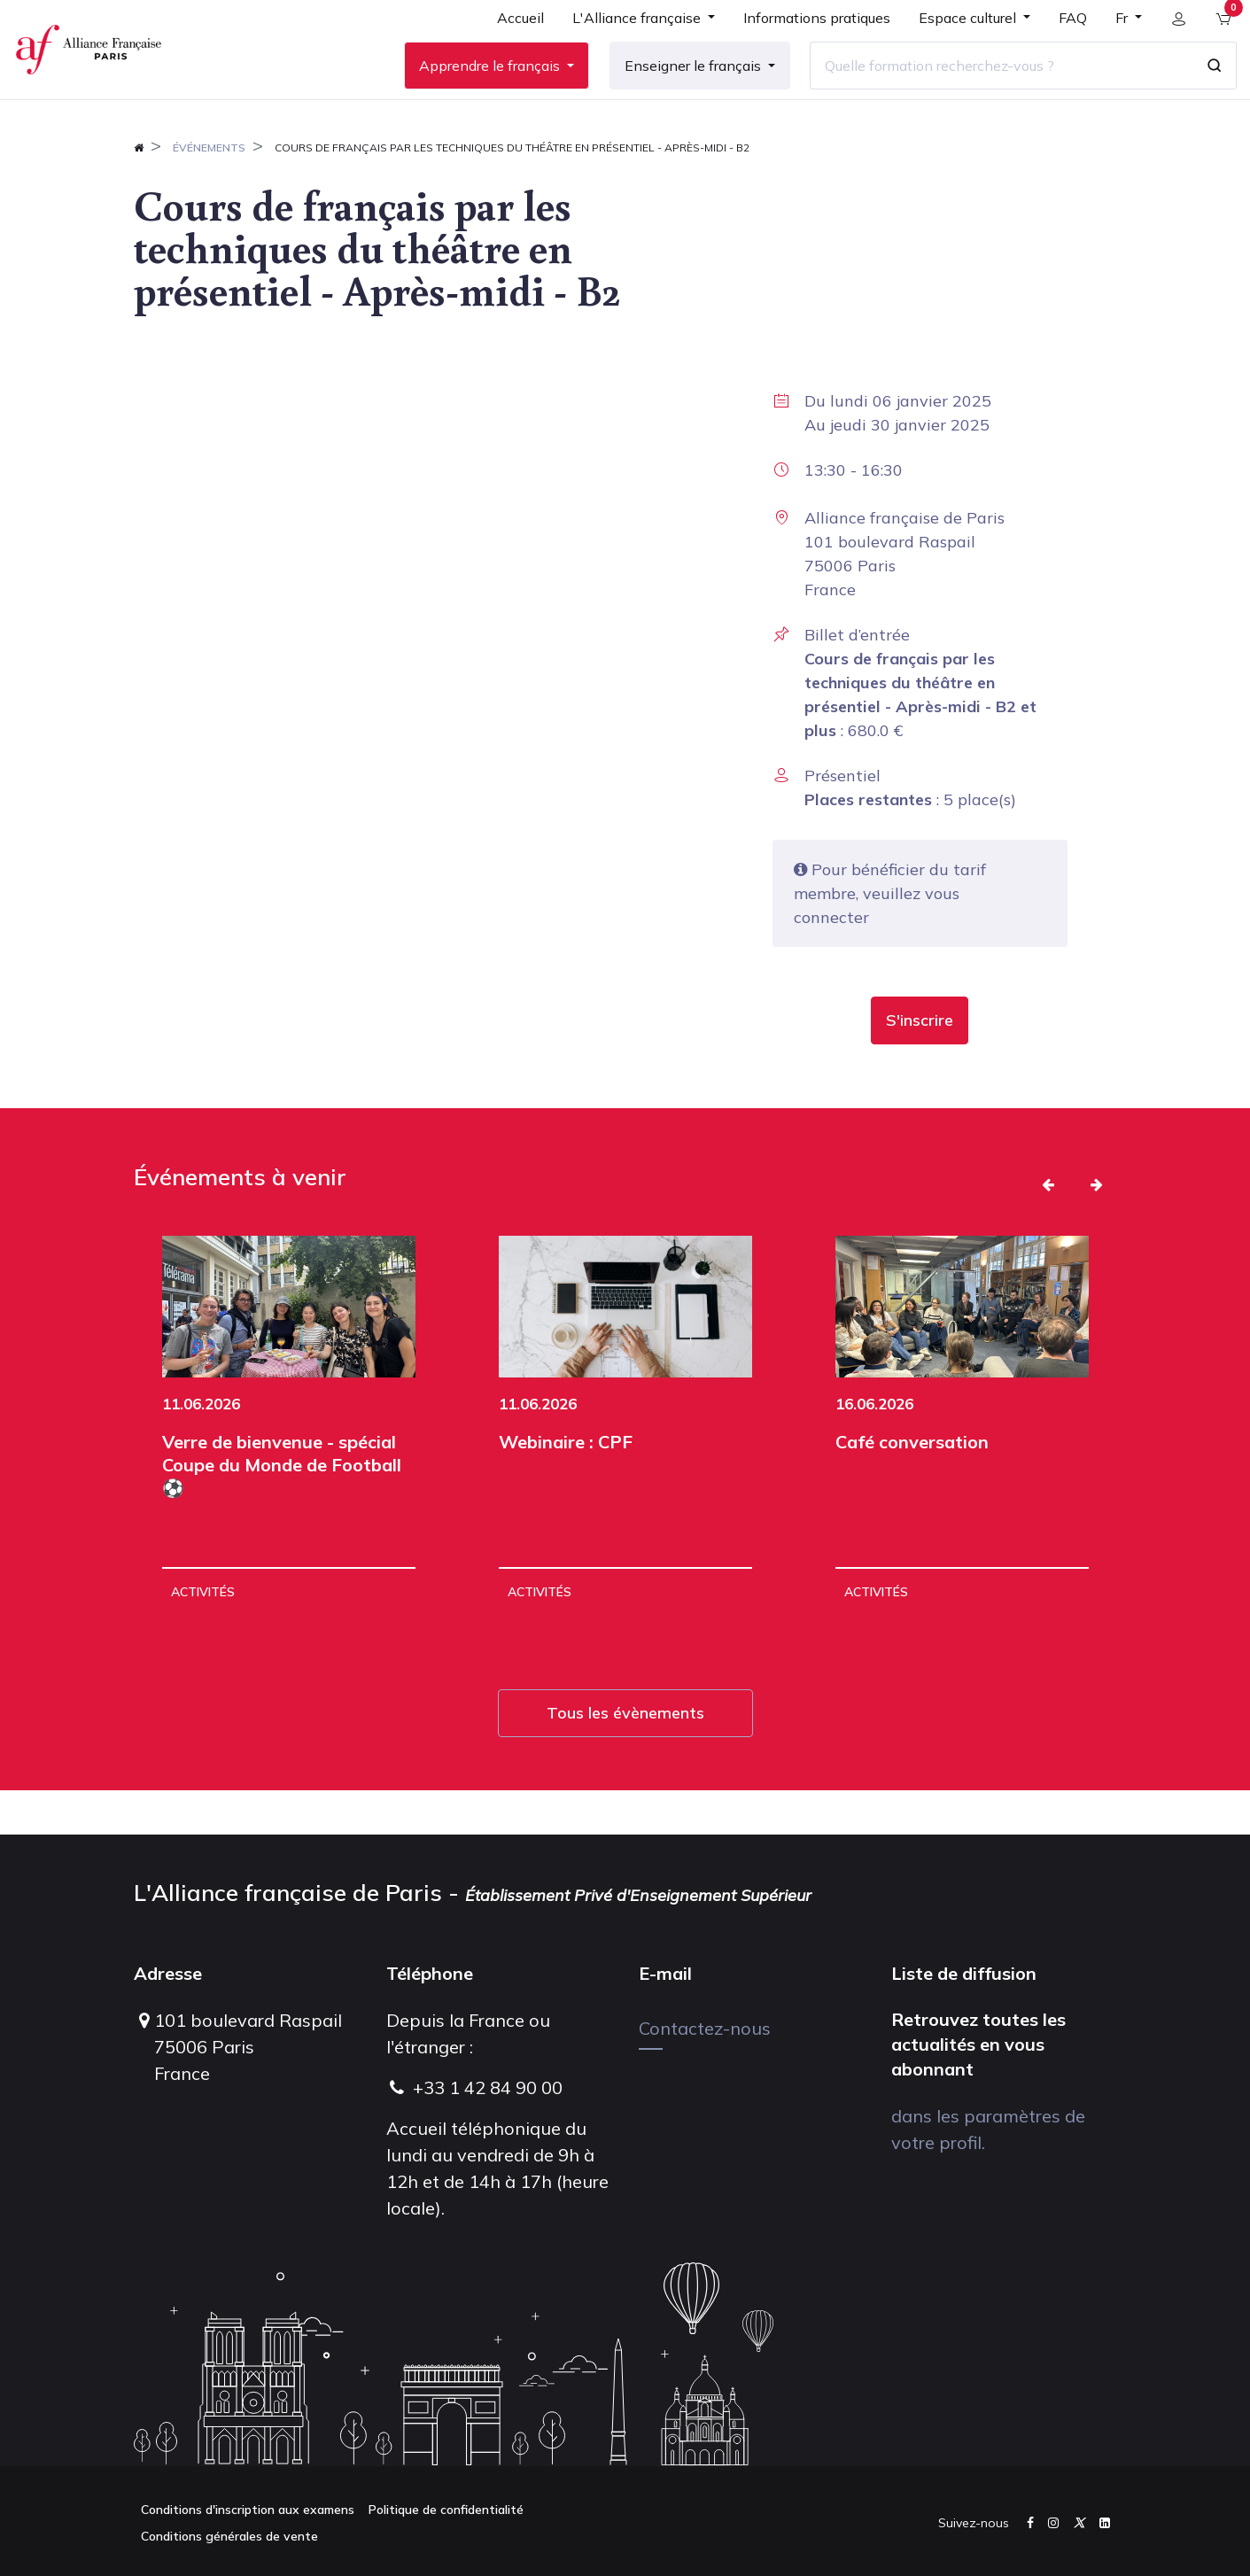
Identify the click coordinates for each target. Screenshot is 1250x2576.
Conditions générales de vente (229, 2536)
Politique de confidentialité (446, 2510)
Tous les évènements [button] (625, 1757)
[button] (919, 1065)
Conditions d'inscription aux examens (247, 2510)
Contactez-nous (705, 2028)
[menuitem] (509, 46)
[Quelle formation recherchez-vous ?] (990, 88)
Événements (209, 191)
